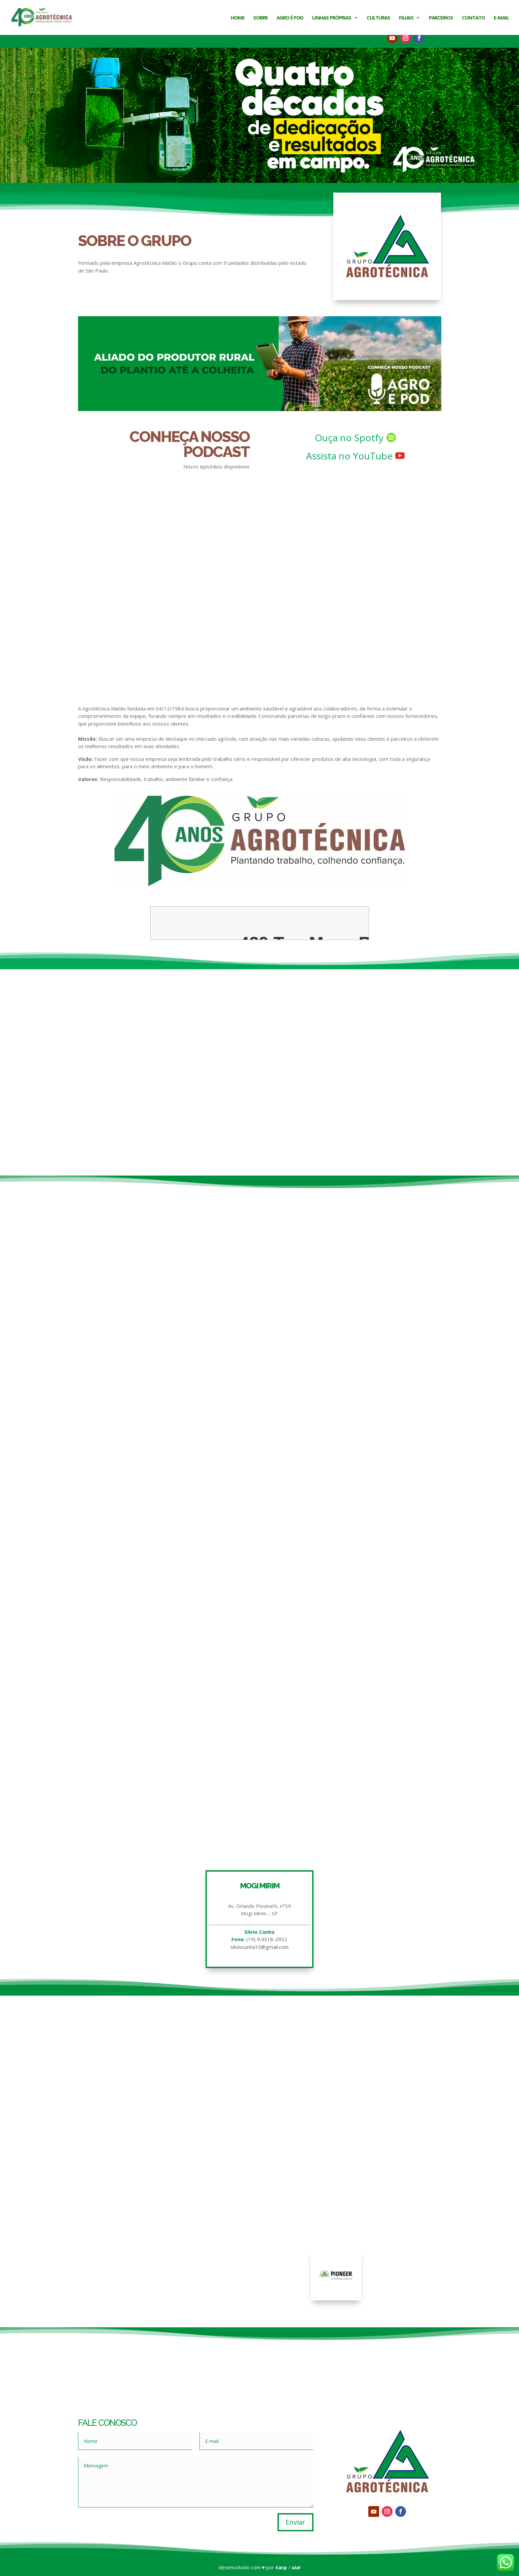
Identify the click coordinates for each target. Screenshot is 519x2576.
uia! (296, 2567)
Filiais (406, 18)
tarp (281, 2567)
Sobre (260, 18)
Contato (473, 18)
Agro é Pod (289, 18)
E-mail (501, 18)
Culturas (378, 18)
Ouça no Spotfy (349, 437)
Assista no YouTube (349, 455)
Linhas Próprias (331, 18)
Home (238, 18)
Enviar (295, 2522)
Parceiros (441, 18)
